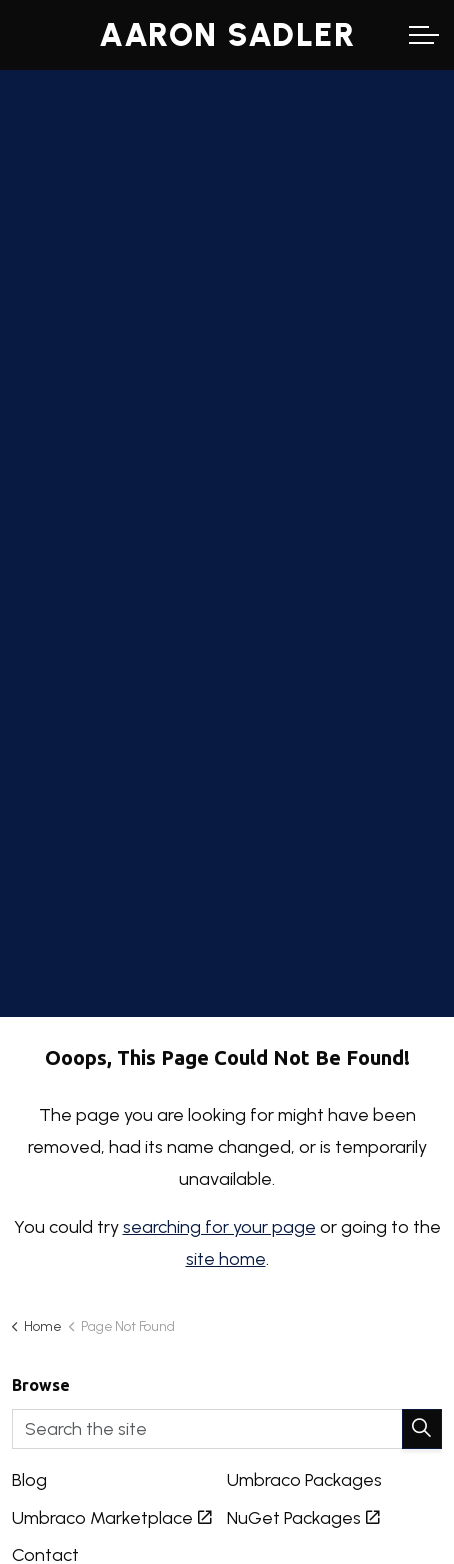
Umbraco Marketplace (112, 1518)
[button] (422, 1429)
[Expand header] (424, 35)
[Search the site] (227, 1429)
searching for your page (219, 1227)
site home (226, 1259)
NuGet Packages (303, 1518)
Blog (29, 1480)
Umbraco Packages (304, 1480)
